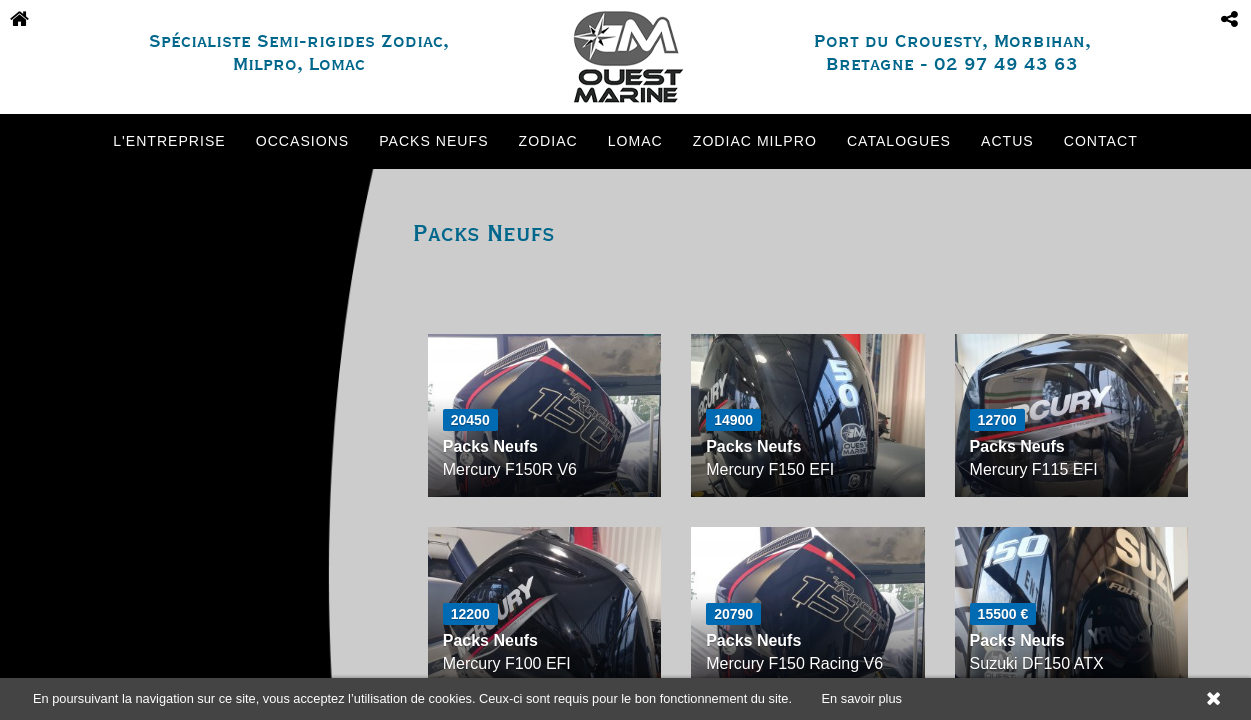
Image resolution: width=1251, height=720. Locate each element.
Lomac (635, 141)
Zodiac (548, 141)
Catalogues (899, 141)
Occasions (302, 141)
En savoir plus (862, 698)
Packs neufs (433, 141)
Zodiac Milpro (755, 141)
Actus (1007, 141)
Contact (1101, 141)
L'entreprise (169, 141)
